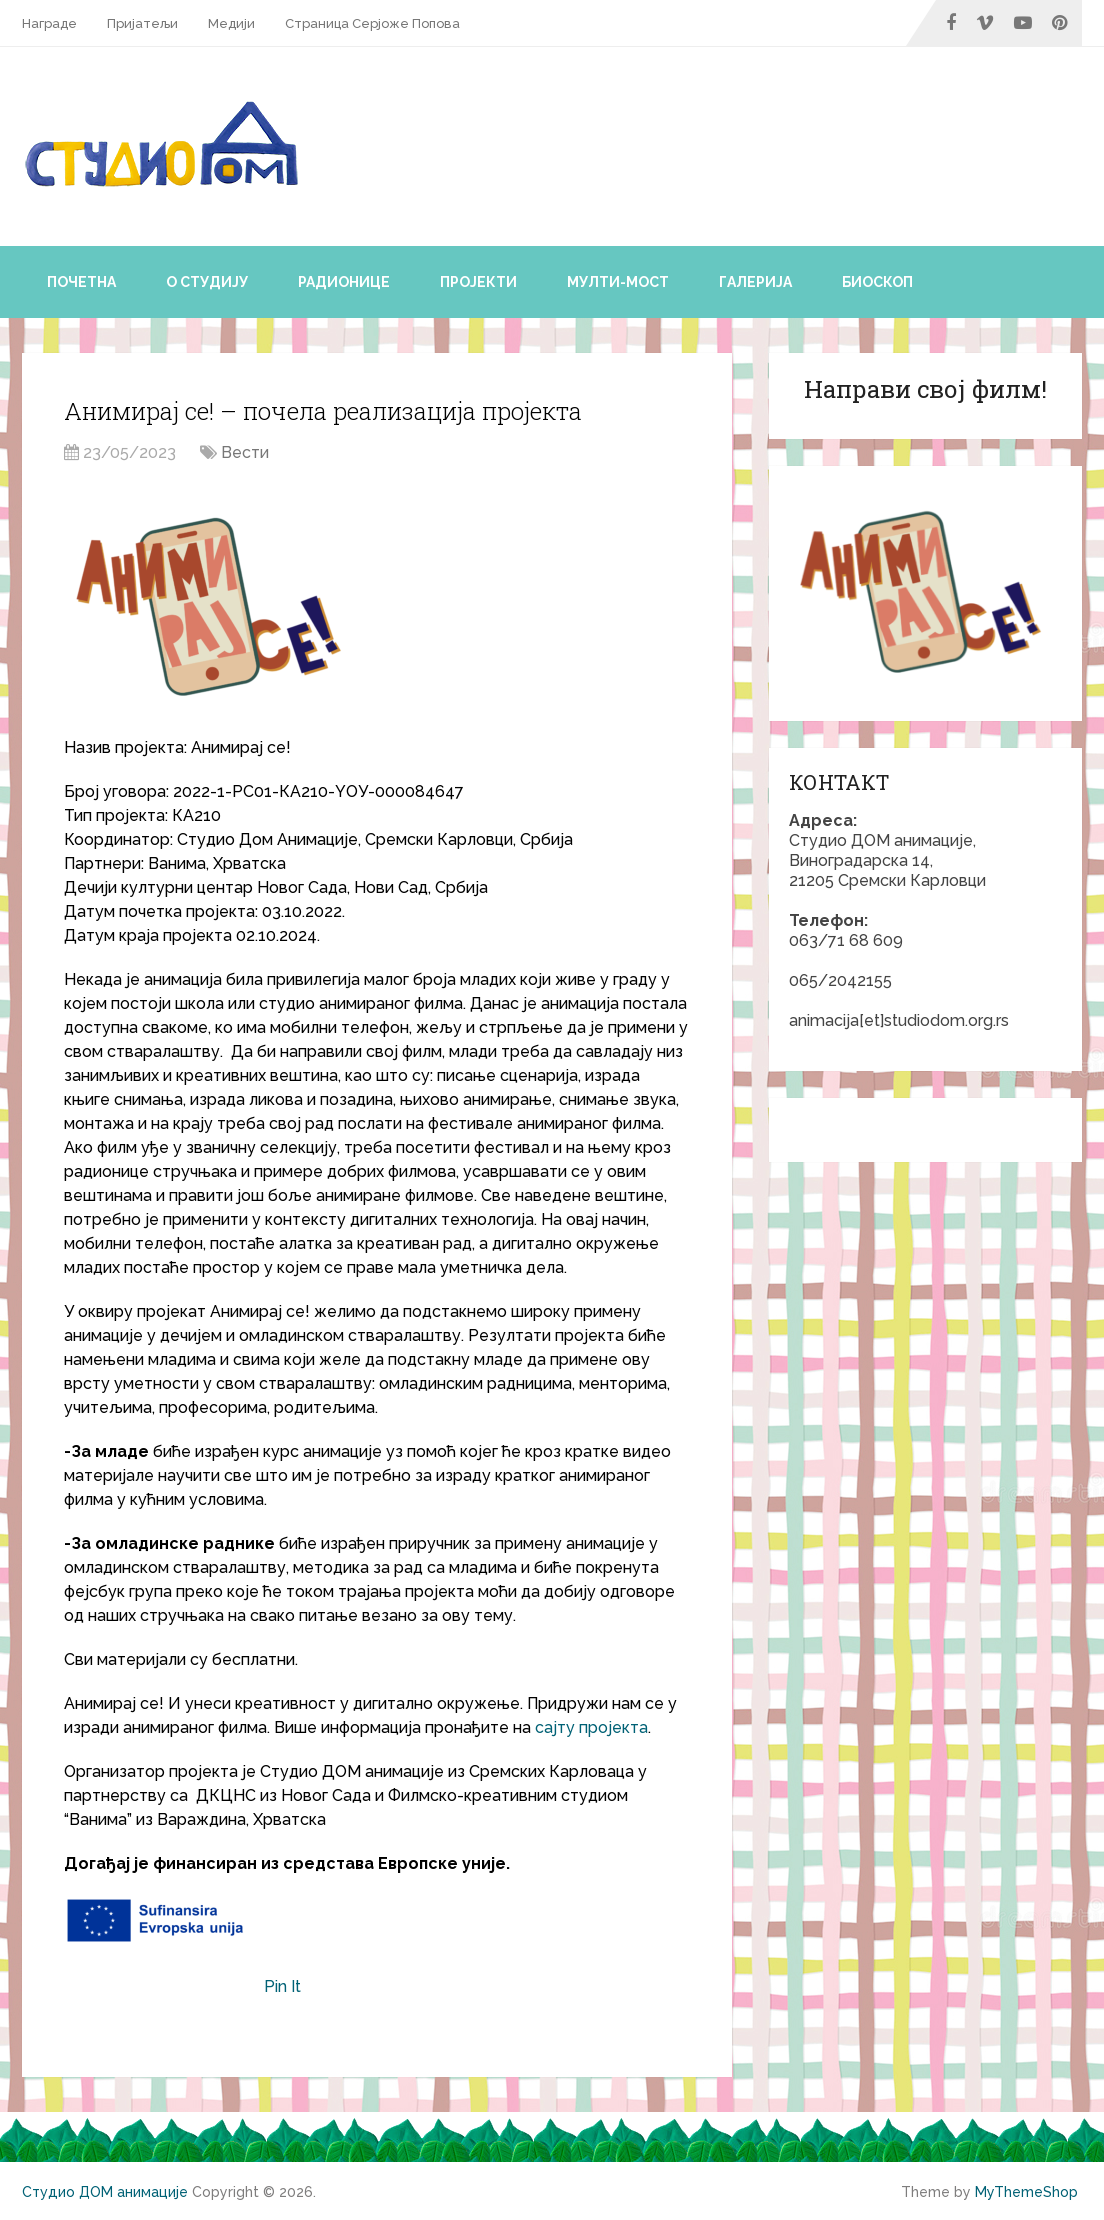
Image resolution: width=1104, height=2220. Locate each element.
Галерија (755, 282)
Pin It (282, 1986)
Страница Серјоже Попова (372, 23)
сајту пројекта (591, 1727)
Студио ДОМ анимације (105, 2192)
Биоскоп (877, 282)
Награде (49, 23)
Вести (245, 452)
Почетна (81, 282)
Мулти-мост (618, 282)
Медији (231, 23)
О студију (207, 282)
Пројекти (478, 282)
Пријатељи (142, 23)
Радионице (344, 282)
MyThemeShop (1026, 2192)
